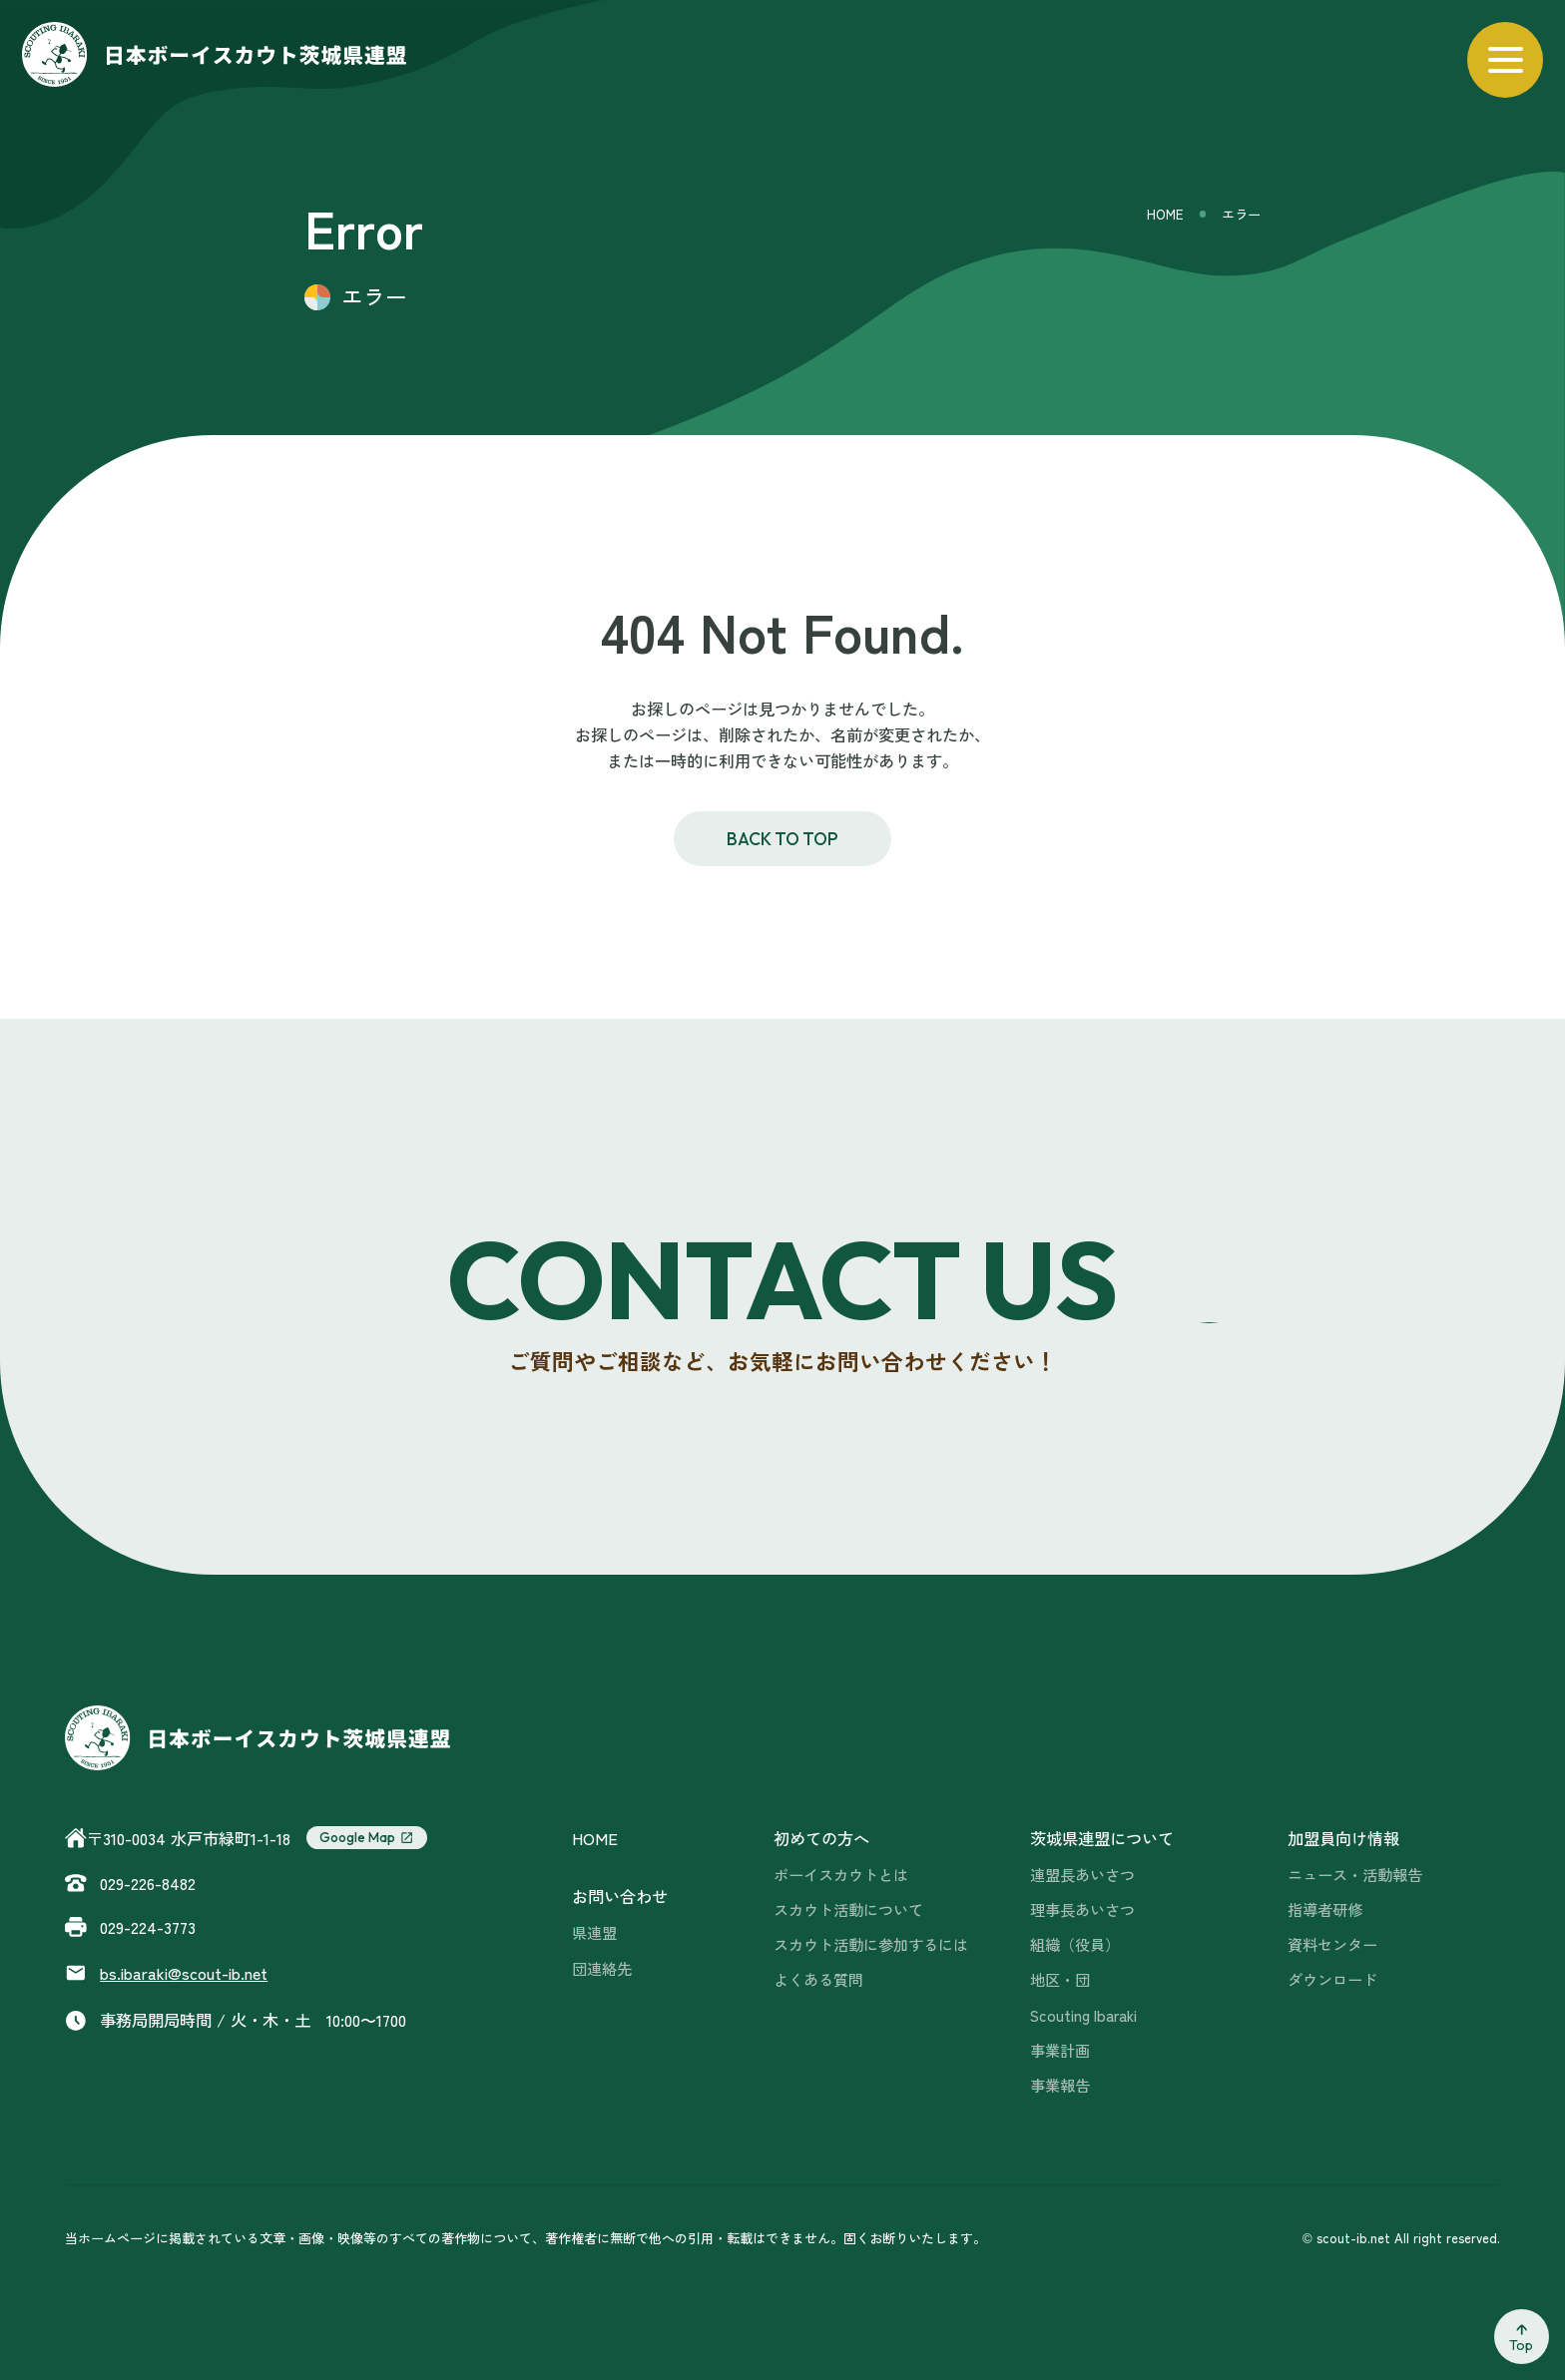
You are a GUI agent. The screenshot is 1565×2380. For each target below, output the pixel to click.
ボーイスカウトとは (841, 1874)
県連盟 (594, 1932)
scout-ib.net (183, 1973)
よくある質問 (818, 1979)
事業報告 (1060, 2085)
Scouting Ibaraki (1083, 2015)
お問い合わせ (620, 1896)
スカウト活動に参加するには (871, 1944)
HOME (1165, 214)
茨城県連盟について (1102, 1838)
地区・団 (1060, 1979)
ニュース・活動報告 (1355, 1874)
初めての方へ (821, 1838)
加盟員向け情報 (1343, 1838)
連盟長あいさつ (1082, 1874)
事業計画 (1060, 2050)
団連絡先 (602, 1968)
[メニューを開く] (1505, 60)
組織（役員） (1075, 1944)
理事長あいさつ (1082, 1909)
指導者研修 (1325, 1909)
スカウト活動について (848, 1909)
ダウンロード (1332, 1979)
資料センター (1332, 1944)
